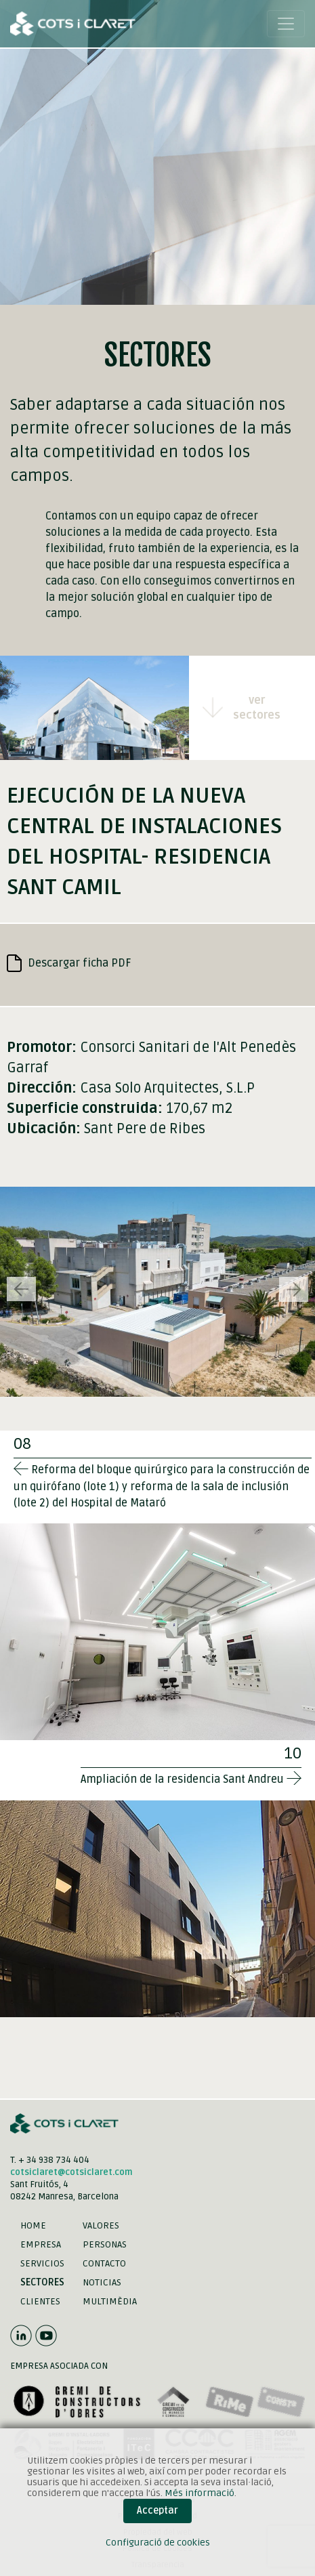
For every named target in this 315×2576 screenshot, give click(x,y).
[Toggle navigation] (286, 23)
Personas (105, 2244)
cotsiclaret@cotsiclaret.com (71, 2172)
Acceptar (157, 2510)
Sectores (42, 2282)
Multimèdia (110, 2301)
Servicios (42, 2263)
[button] (293, 1289)
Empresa (40, 2244)
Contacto (104, 2263)
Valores (101, 2225)
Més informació (199, 2493)
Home (33, 2225)
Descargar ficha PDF (69, 963)
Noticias (102, 2282)
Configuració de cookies (158, 2542)
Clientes (40, 2301)
